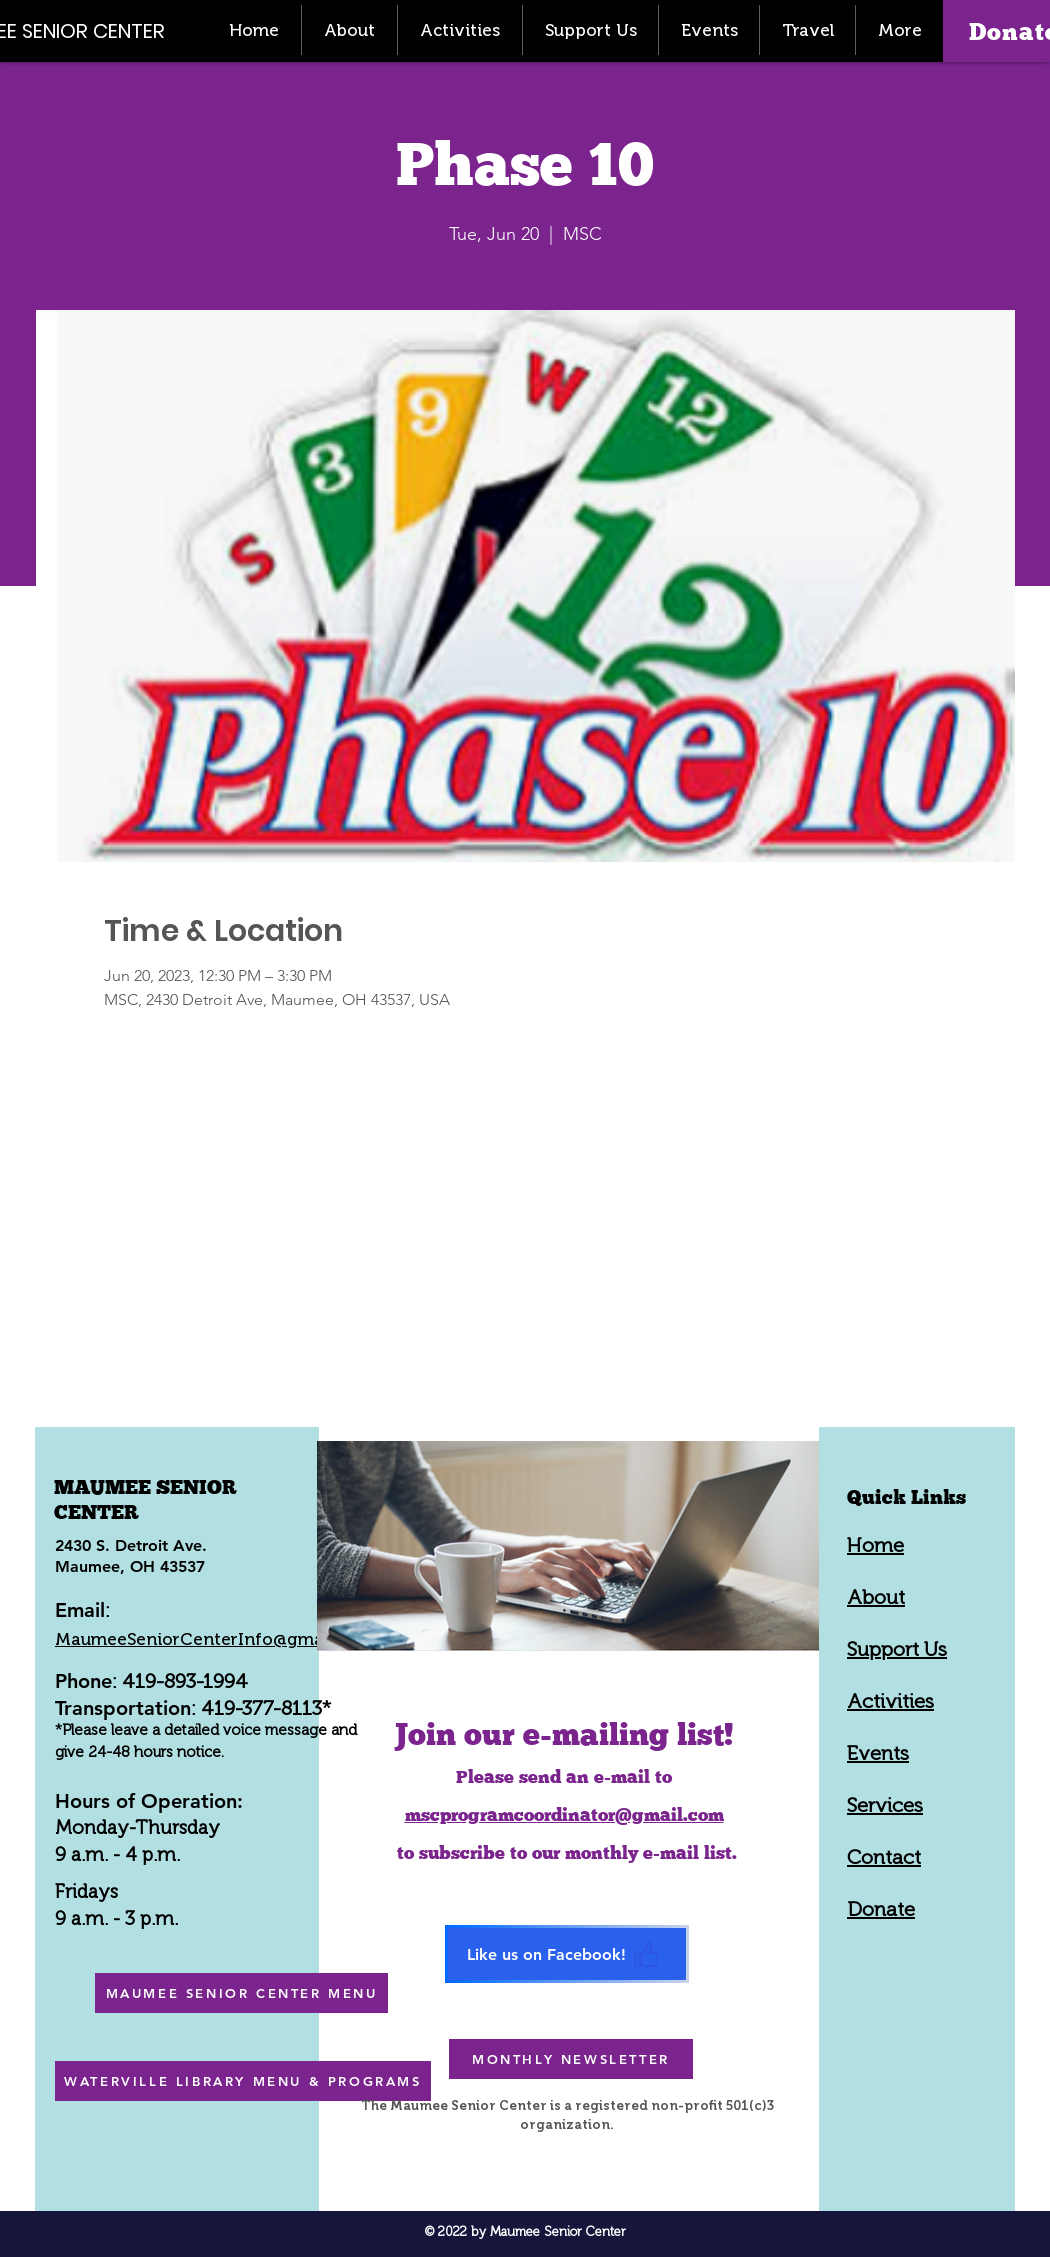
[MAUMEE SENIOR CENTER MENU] (241, 1993)
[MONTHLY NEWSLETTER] (571, 2059)
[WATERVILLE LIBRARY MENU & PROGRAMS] (243, 2081)
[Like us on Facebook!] (567, 1954)
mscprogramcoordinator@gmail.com (564, 1814)
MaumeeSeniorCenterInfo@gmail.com (214, 1639)
